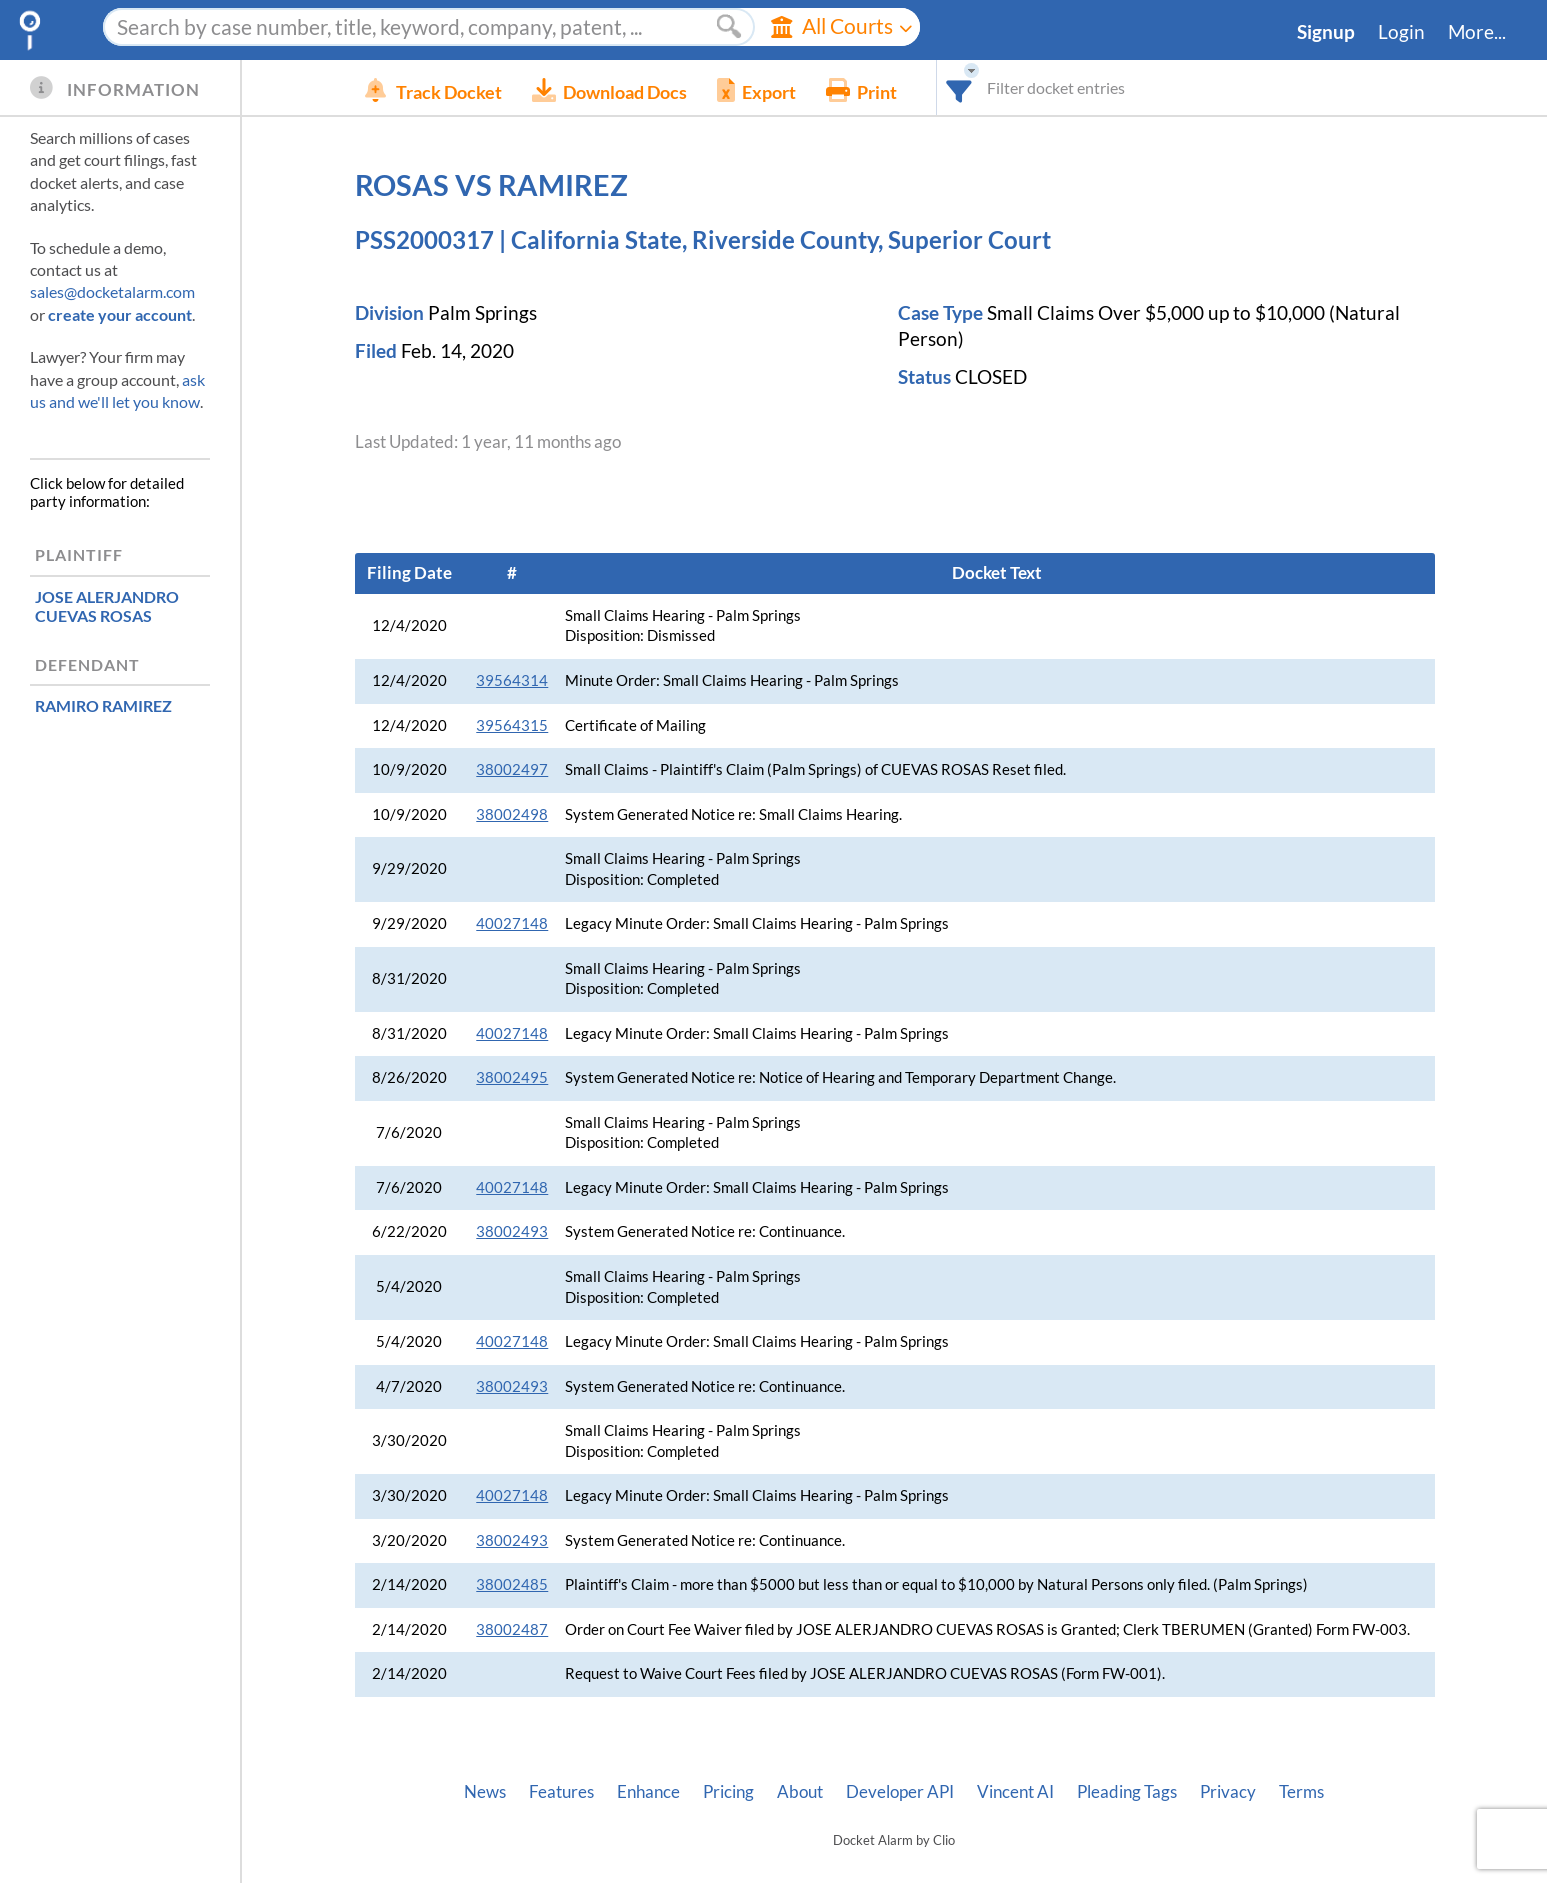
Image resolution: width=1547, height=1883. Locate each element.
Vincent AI (1015, 1792)
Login (1401, 32)
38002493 (512, 1231)
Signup (1326, 32)
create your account (120, 314)
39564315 (512, 725)
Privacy (1228, 1792)
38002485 (512, 1584)
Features (561, 1792)
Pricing (728, 1792)
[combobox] (1004, 87)
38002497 (512, 769)
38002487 (512, 1629)
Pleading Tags (1127, 1792)
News (485, 1792)
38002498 (512, 814)
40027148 (512, 923)
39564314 (512, 680)
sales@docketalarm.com (112, 291)
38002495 (512, 1077)
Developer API (900, 1792)
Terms (1301, 1792)
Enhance (648, 1792)
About (800, 1792)
